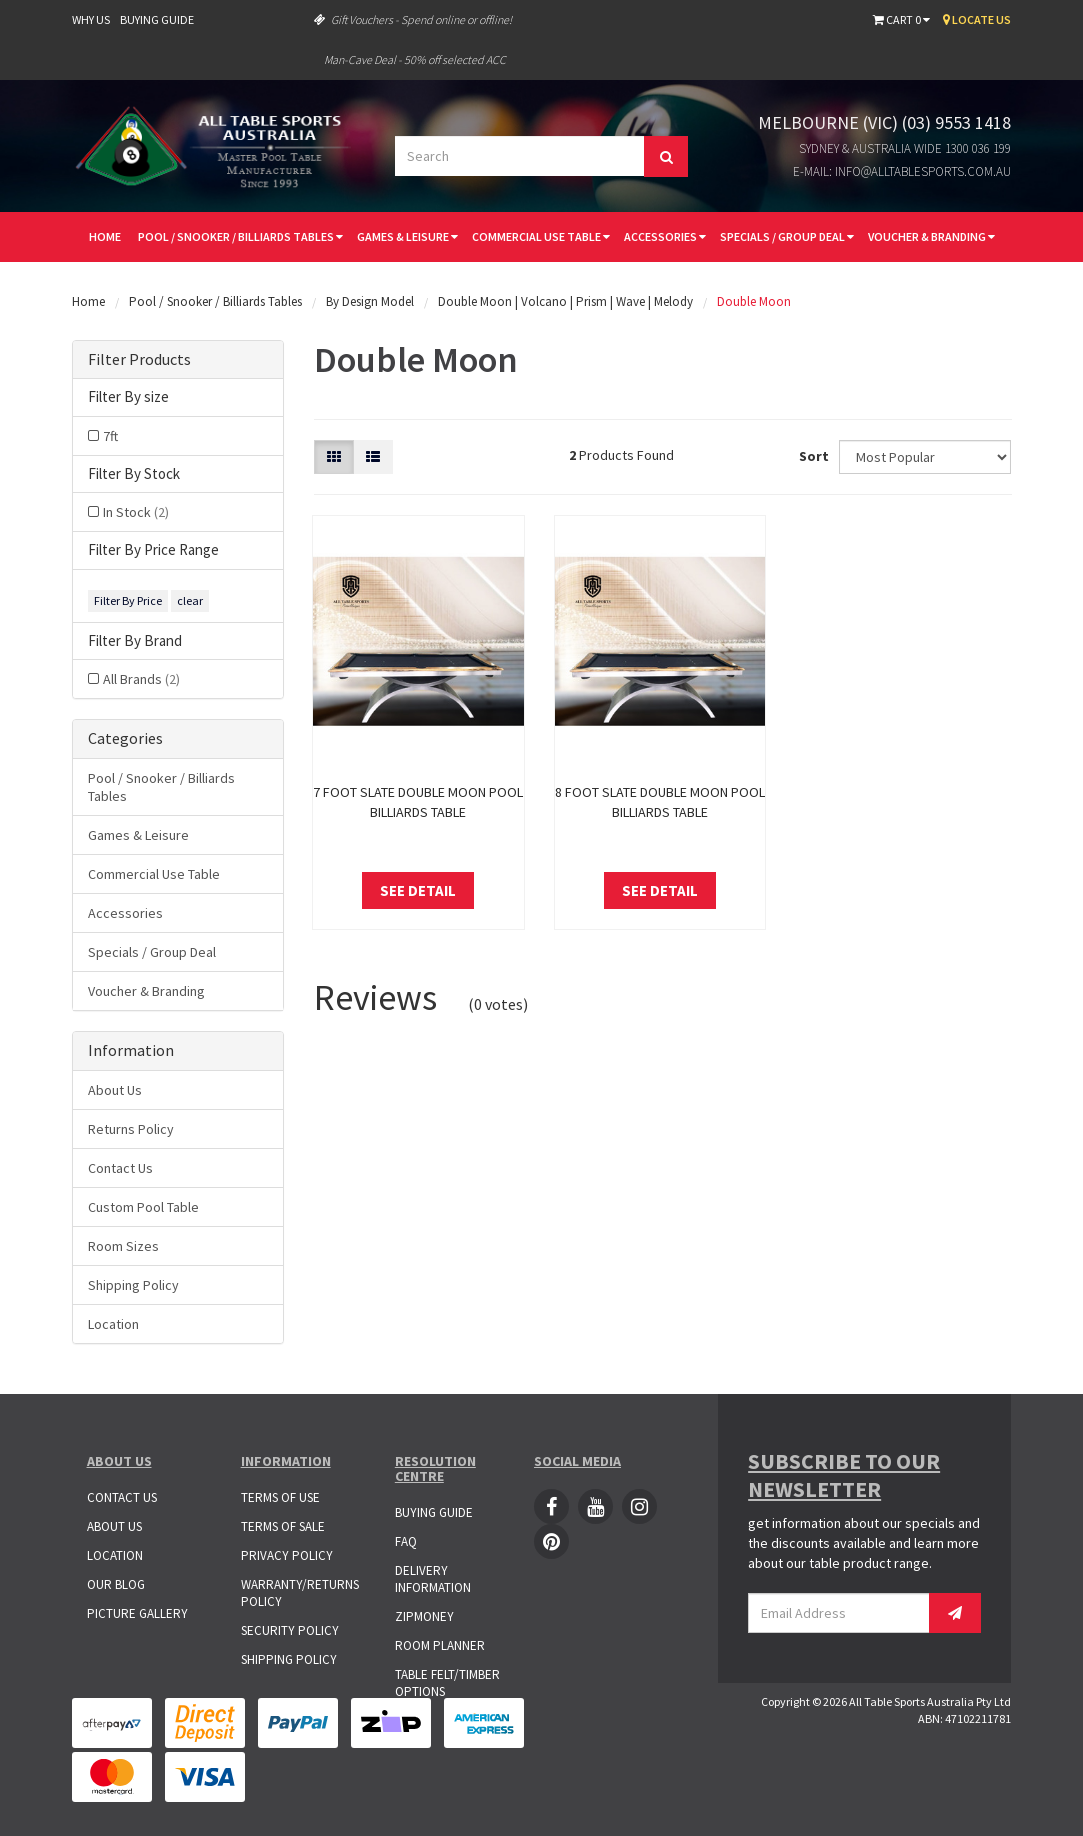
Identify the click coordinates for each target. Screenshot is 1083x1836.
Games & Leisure (407, 236)
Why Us (91, 19)
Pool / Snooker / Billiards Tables (240, 236)
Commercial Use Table (541, 236)
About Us (115, 1090)
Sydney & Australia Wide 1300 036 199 (905, 148)
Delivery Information (433, 1579)
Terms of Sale (283, 1526)
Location (113, 1324)
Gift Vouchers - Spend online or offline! (413, 19)
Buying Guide (157, 19)
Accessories (665, 236)
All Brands (141, 679)
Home (105, 236)
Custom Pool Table (143, 1207)
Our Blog (116, 1584)
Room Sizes (123, 1246)
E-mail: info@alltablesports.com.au (902, 171)
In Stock (136, 512)
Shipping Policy (133, 1285)
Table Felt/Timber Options (447, 1683)
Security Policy (290, 1630)
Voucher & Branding (931, 236)
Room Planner (440, 1645)
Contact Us (120, 1168)
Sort (811, 456)
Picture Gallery (137, 1613)
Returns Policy (131, 1129)
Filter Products (139, 360)
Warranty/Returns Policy (300, 1593)
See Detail (418, 890)
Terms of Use (280, 1497)
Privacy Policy (287, 1555)
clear (190, 600)
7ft (110, 436)
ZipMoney (424, 1616)
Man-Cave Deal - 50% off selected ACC (415, 59)
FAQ (406, 1541)
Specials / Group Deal (787, 236)
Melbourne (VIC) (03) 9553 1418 (884, 122)
